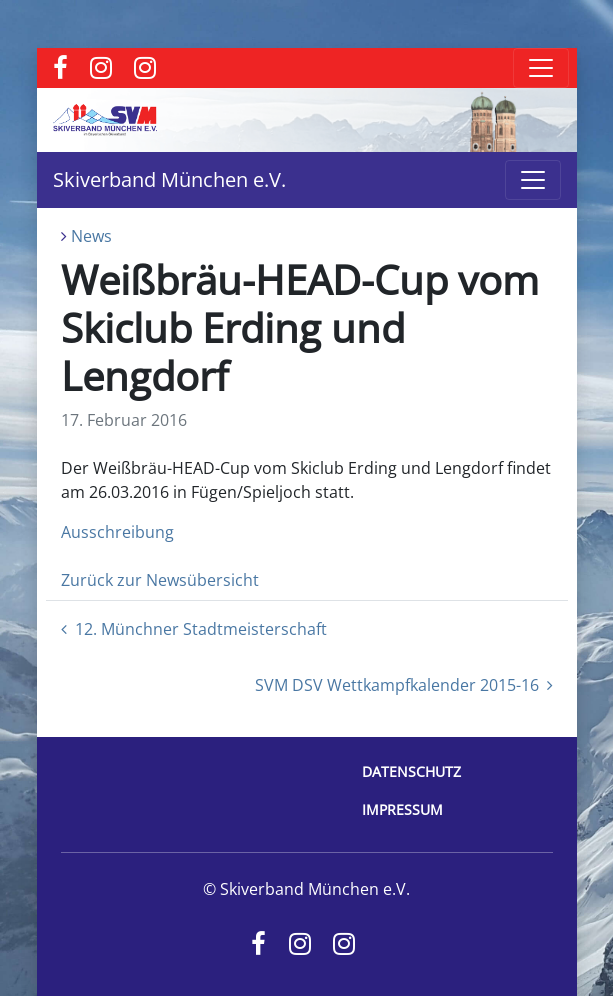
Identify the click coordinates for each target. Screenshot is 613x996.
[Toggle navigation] (541, 68)
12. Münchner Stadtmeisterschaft (194, 629)
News (91, 236)
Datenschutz (411, 771)
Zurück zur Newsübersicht (160, 580)
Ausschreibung (117, 532)
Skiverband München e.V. (169, 179)
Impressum (402, 809)
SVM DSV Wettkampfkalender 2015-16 (404, 685)
